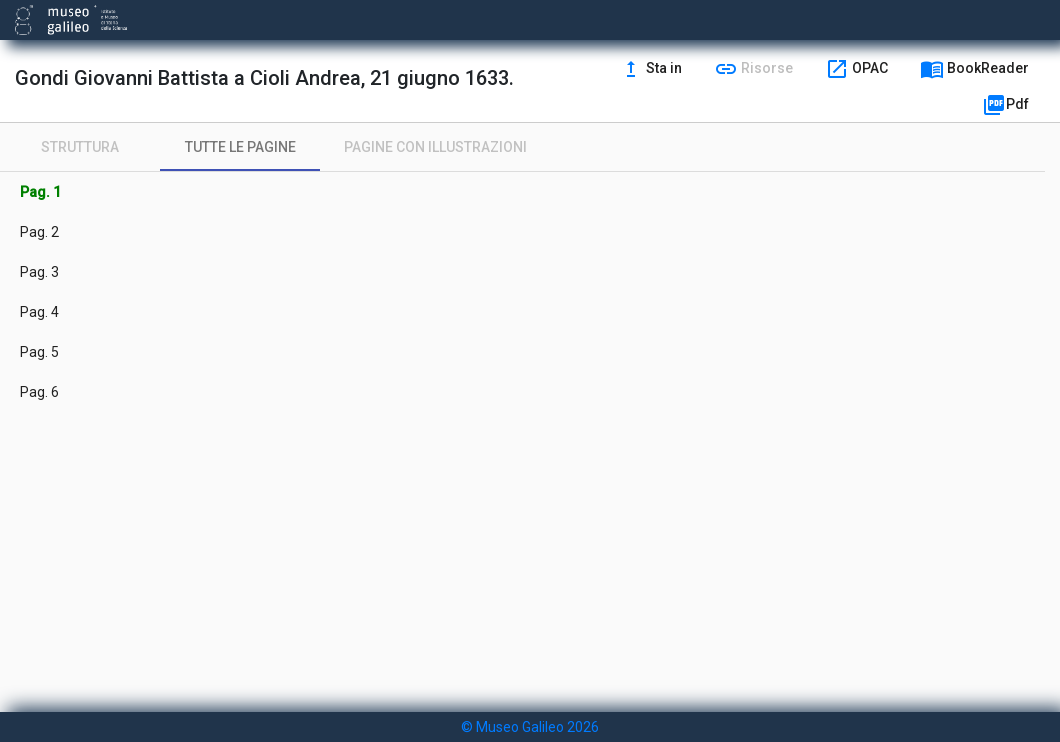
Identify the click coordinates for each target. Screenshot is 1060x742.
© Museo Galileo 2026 (530, 727)
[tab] (80, 147)
